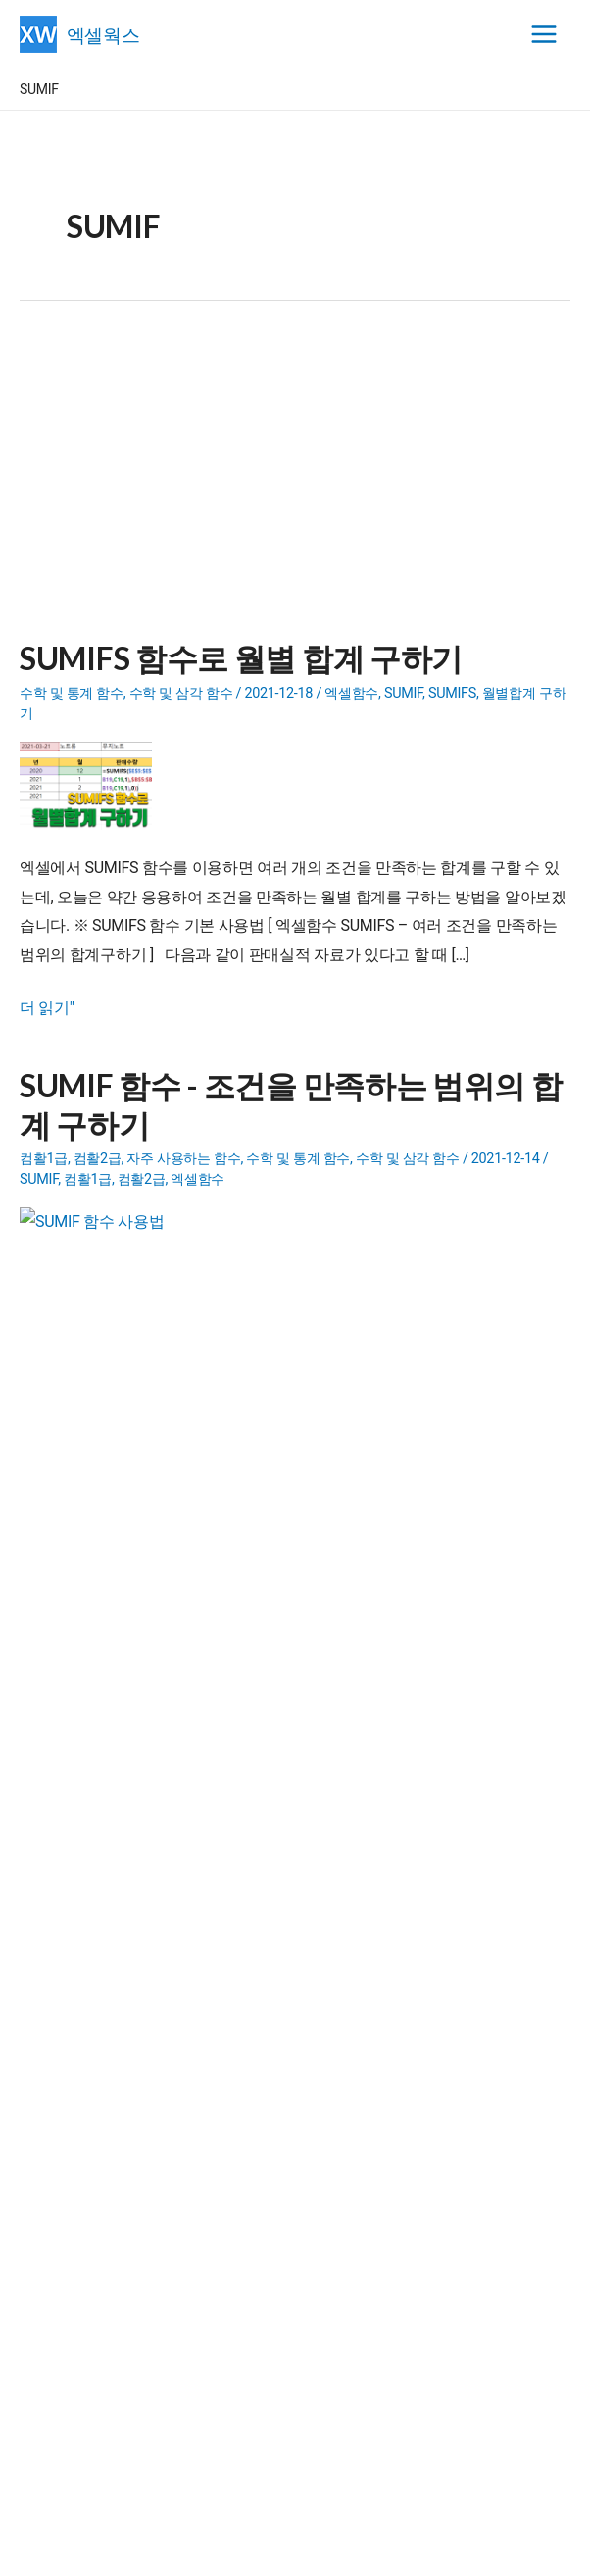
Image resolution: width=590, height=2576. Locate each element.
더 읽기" (47, 1008)
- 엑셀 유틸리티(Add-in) (179, 1815)
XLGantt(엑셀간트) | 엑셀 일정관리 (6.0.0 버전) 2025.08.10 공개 (245, 2061)
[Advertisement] (295, 482)
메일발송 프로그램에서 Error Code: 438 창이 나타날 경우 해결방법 (254, 2138)
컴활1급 (44, 1158)
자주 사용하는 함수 (183, 1158)
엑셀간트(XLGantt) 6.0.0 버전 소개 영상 (174, 2037)
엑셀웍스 (107, 34)
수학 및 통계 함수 (71, 693)
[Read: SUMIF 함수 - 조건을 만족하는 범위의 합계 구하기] (93, 1250)
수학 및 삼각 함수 (181, 693)
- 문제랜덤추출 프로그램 (169, 1916)
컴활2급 (98, 1158)
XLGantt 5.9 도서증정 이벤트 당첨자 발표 (180, 2087)
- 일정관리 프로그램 (156, 1840)
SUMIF (403, 693)
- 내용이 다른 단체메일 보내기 (199, 1865)
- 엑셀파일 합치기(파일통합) (180, 1891)
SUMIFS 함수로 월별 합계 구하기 (241, 658)
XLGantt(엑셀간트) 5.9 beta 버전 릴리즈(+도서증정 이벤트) (232, 2112)
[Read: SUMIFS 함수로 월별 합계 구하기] (93, 784)
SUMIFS (452, 693)
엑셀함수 (351, 693)
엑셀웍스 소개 (296, 2547)
